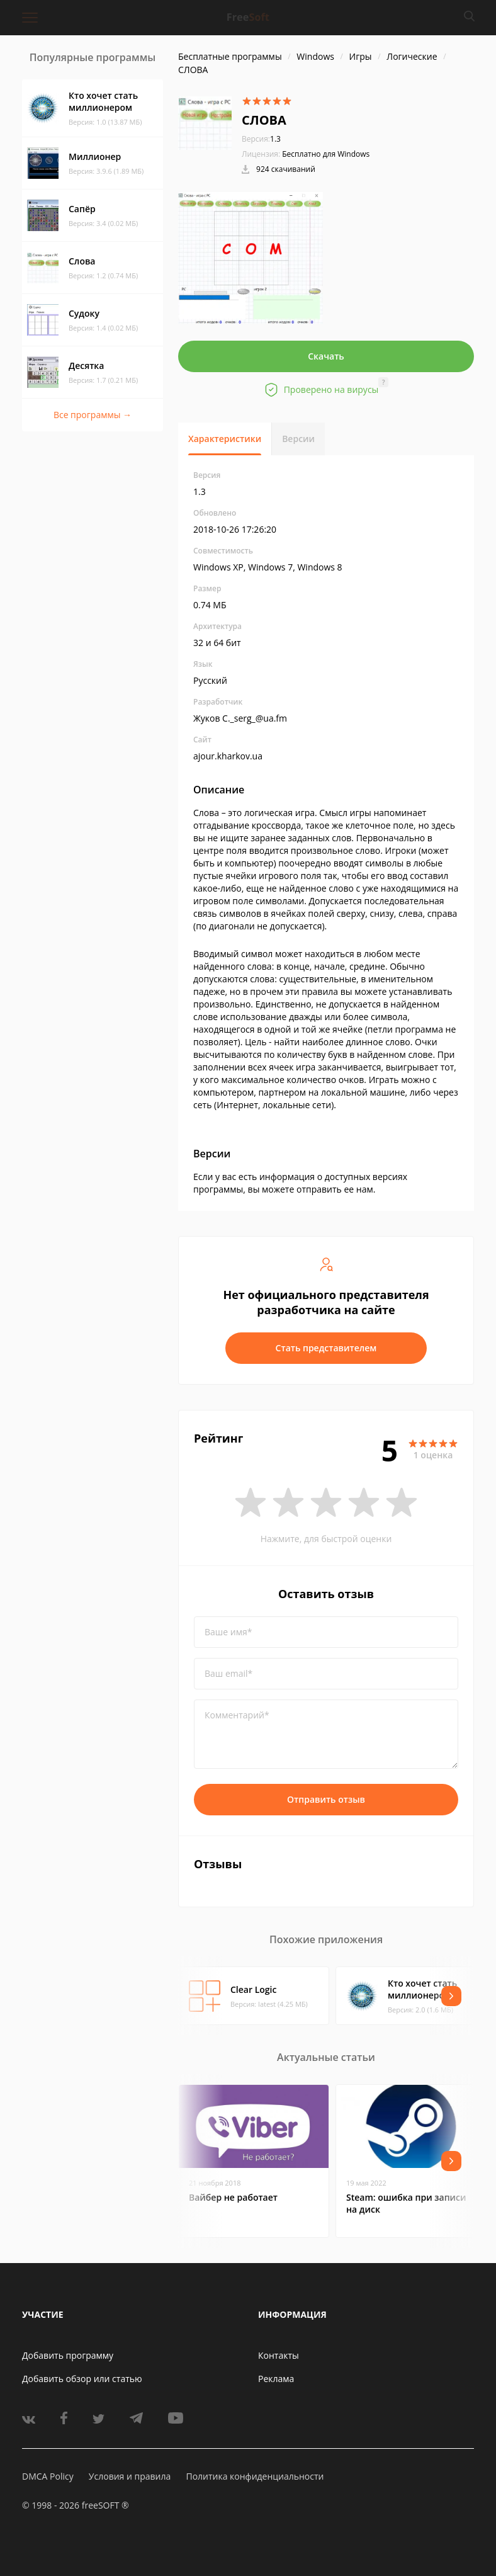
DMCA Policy (48, 2476)
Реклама (276, 2379)
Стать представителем (326, 1348)
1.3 (261, 138)
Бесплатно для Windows (325, 154)
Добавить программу (67, 2355)
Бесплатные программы (230, 56)
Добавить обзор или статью (82, 2379)
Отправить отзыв (326, 1799)
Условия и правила (130, 2476)
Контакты (278, 2355)
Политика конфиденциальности (255, 2476)
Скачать (326, 356)
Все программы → (93, 415)
